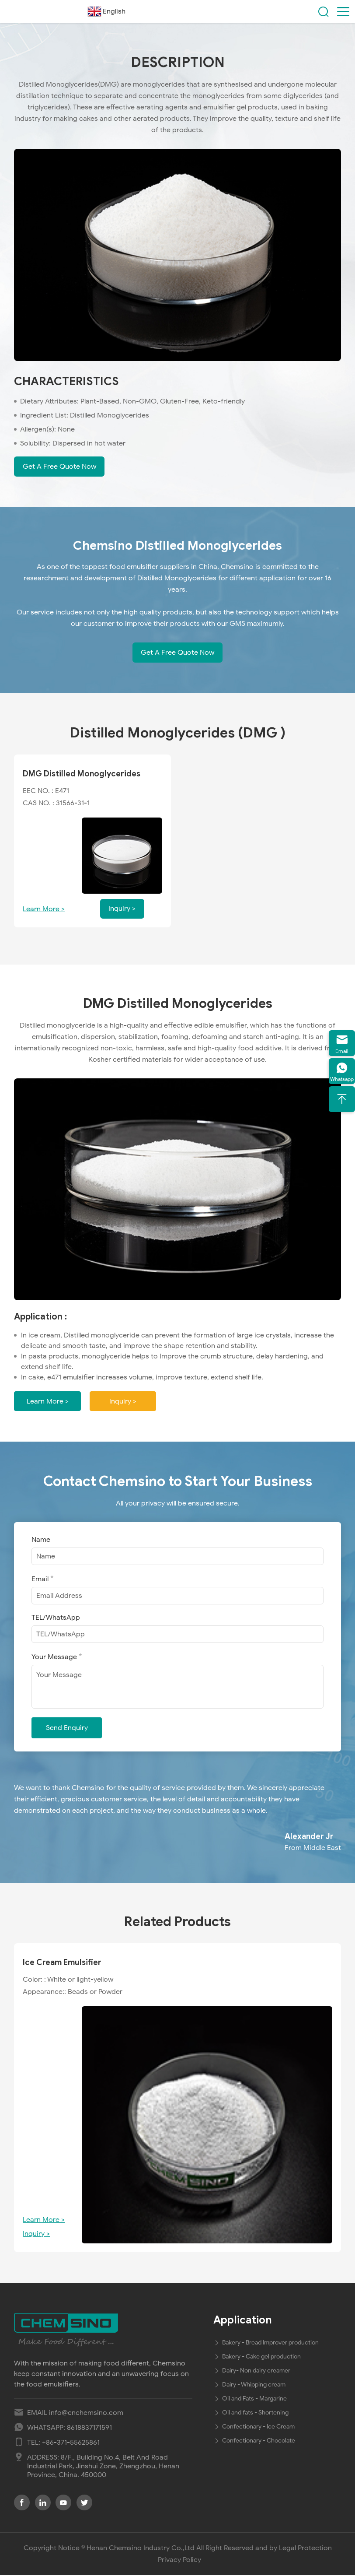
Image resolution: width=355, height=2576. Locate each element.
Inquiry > (124, 1402)
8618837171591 (89, 2428)
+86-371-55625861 (71, 2443)
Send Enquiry (67, 1728)
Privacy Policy (179, 2560)
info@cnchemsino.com (86, 2413)
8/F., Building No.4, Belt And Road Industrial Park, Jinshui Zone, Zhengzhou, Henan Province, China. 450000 (103, 2467)
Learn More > (44, 909)
